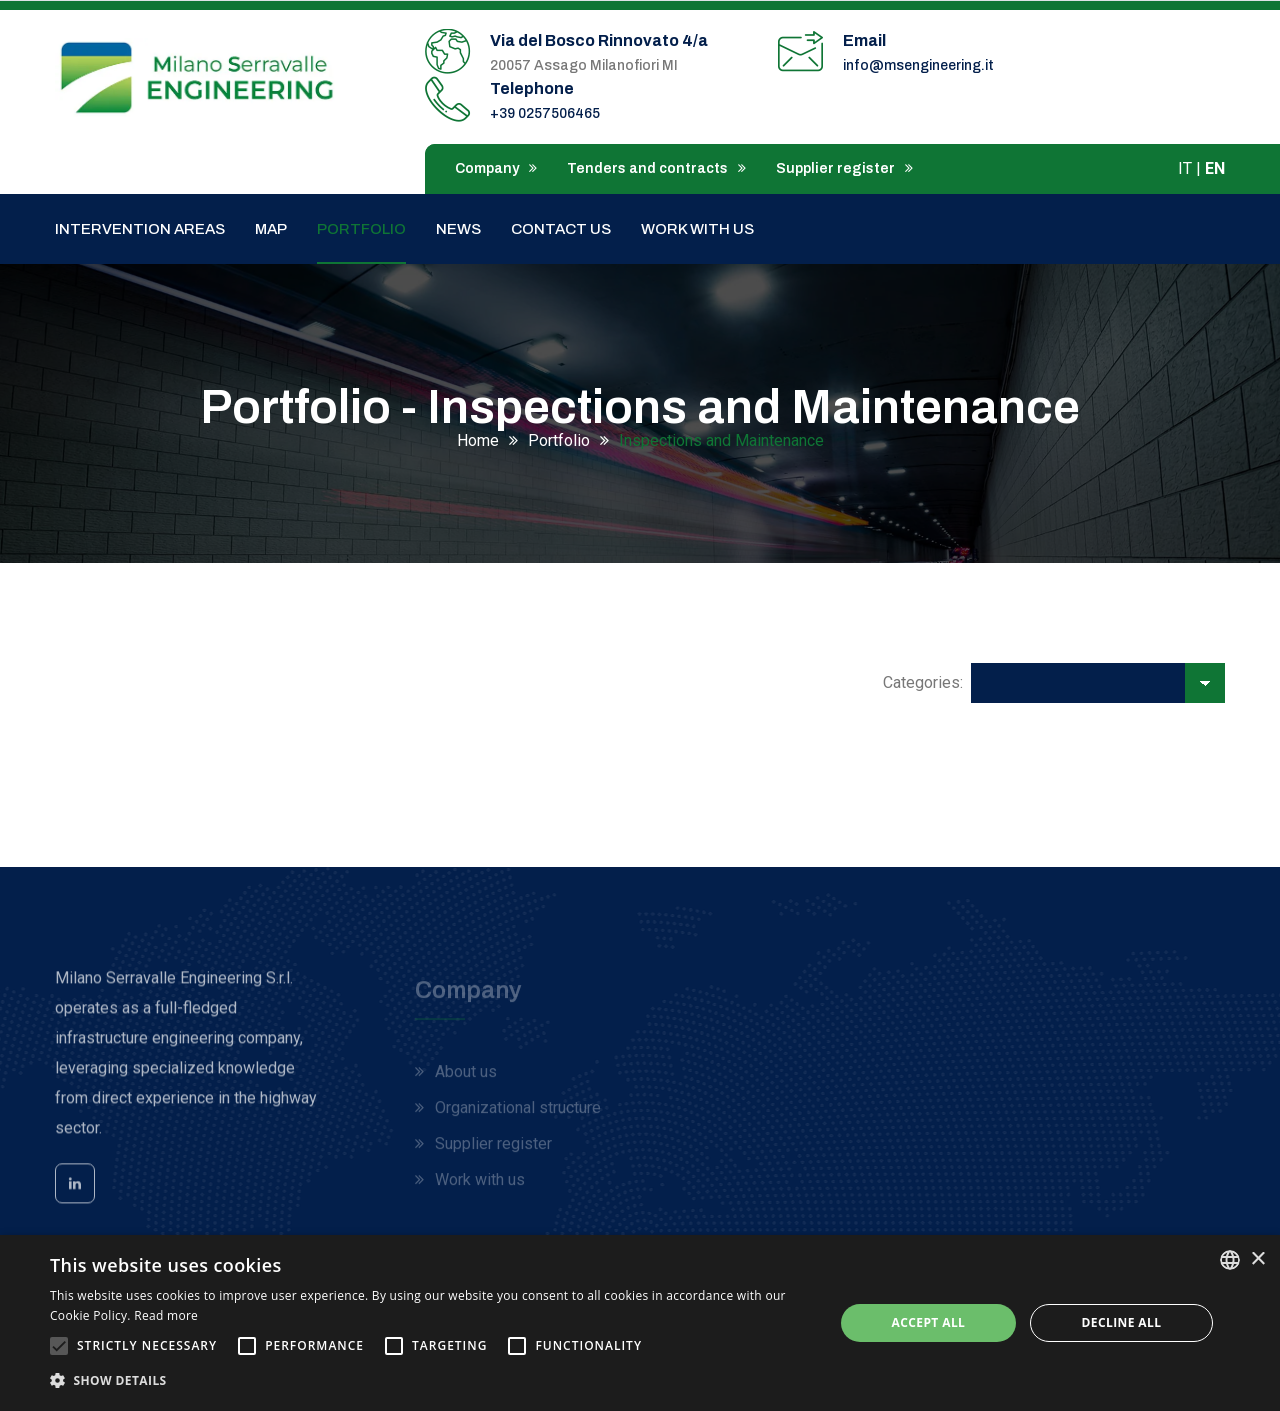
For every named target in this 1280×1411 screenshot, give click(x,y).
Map (271, 229)
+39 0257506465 (545, 113)
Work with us (697, 229)
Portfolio (361, 229)
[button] (430, 1381)
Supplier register (844, 168)
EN (1215, 168)
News (458, 229)
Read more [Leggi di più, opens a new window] (166, 1315)
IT (1185, 168)
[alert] (640, 1323)
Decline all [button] (1122, 1322)
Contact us (561, 229)
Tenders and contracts (656, 168)
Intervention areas (140, 229)
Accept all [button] (929, 1322)
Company (496, 168)
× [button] (1257, 1259)
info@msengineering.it (918, 65)
